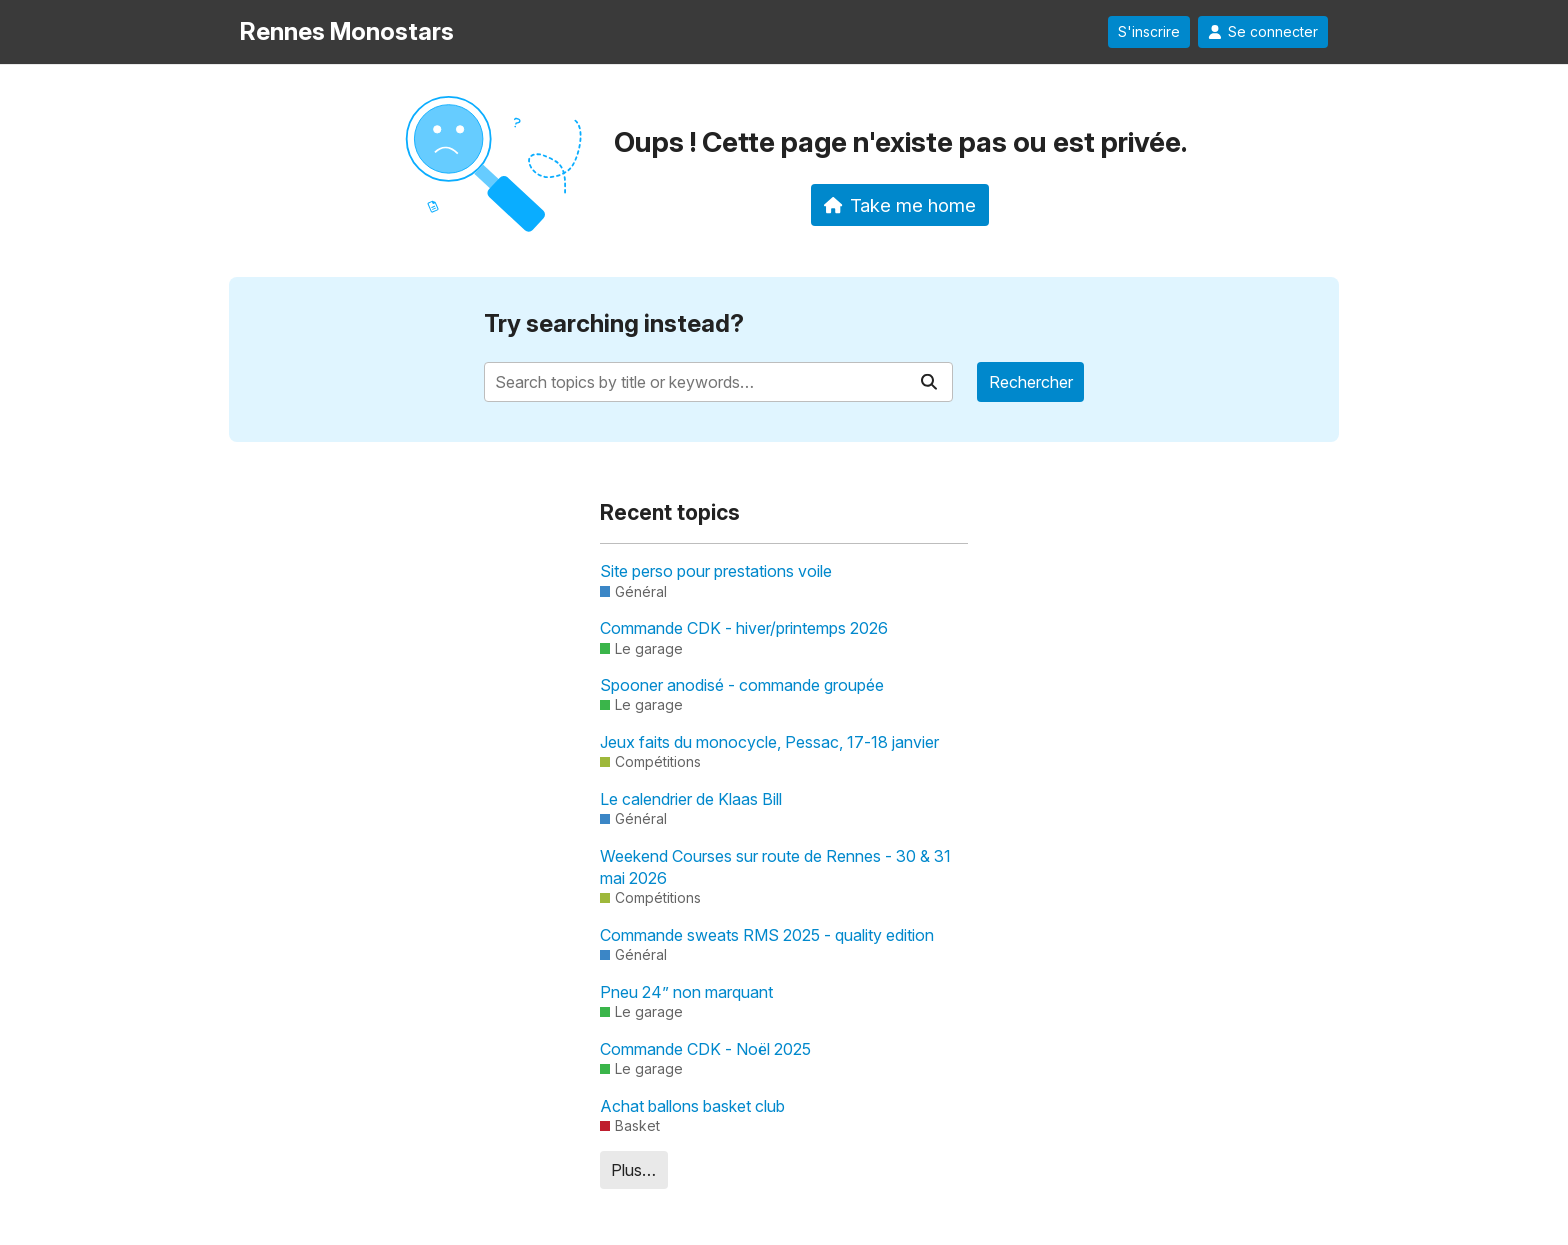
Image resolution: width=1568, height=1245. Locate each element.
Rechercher (1031, 382)
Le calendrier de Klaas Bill (691, 799)
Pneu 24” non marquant (686, 992)
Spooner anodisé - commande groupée (742, 685)
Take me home (900, 205)
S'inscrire (1149, 32)
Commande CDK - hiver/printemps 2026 (744, 628)
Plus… (633, 1170)
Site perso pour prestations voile (716, 571)
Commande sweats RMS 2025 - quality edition (767, 935)
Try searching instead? (614, 323)
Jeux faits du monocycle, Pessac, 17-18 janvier (769, 742)
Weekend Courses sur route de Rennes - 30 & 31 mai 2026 (775, 867)
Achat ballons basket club (692, 1106)
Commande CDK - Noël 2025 (705, 1049)
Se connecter (1263, 32)
